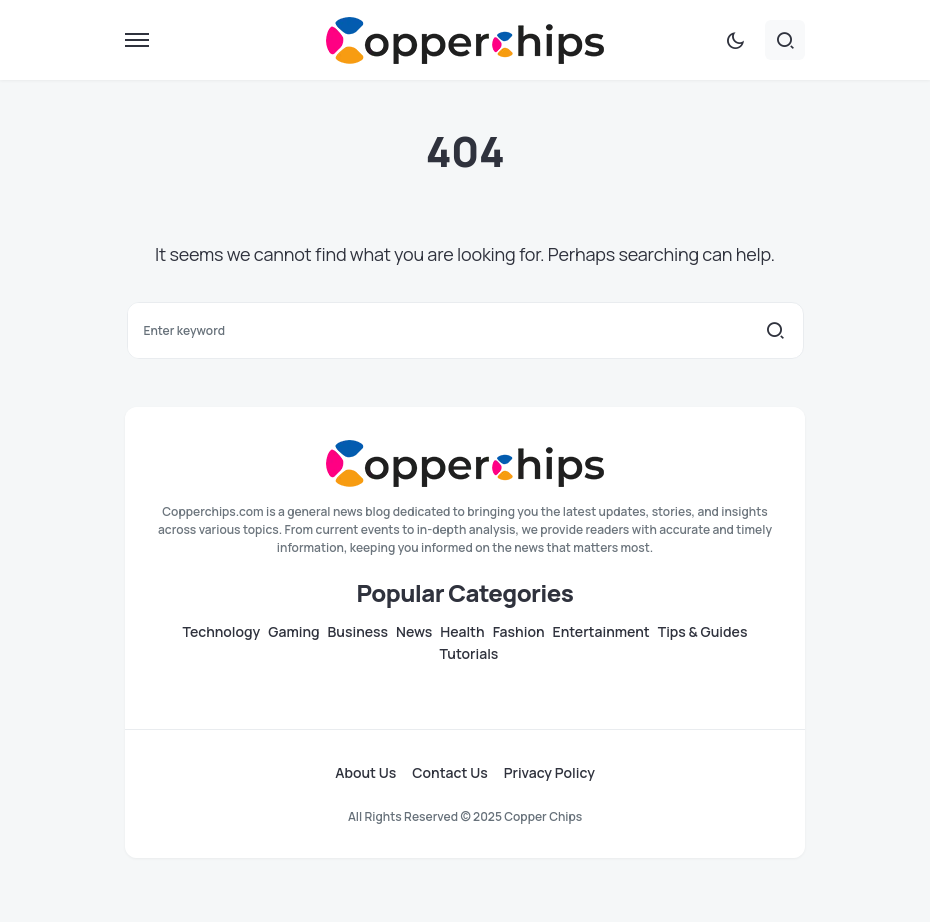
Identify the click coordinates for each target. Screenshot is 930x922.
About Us (365, 773)
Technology (222, 632)
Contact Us (449, 773)
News (414, 632)
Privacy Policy (549, 773)
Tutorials (469, 654)
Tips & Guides (703, 632)
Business (358, 632)
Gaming (293, 632)
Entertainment (601, 632)
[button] (137, 40)
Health (462, 632)
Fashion (519, 632)
